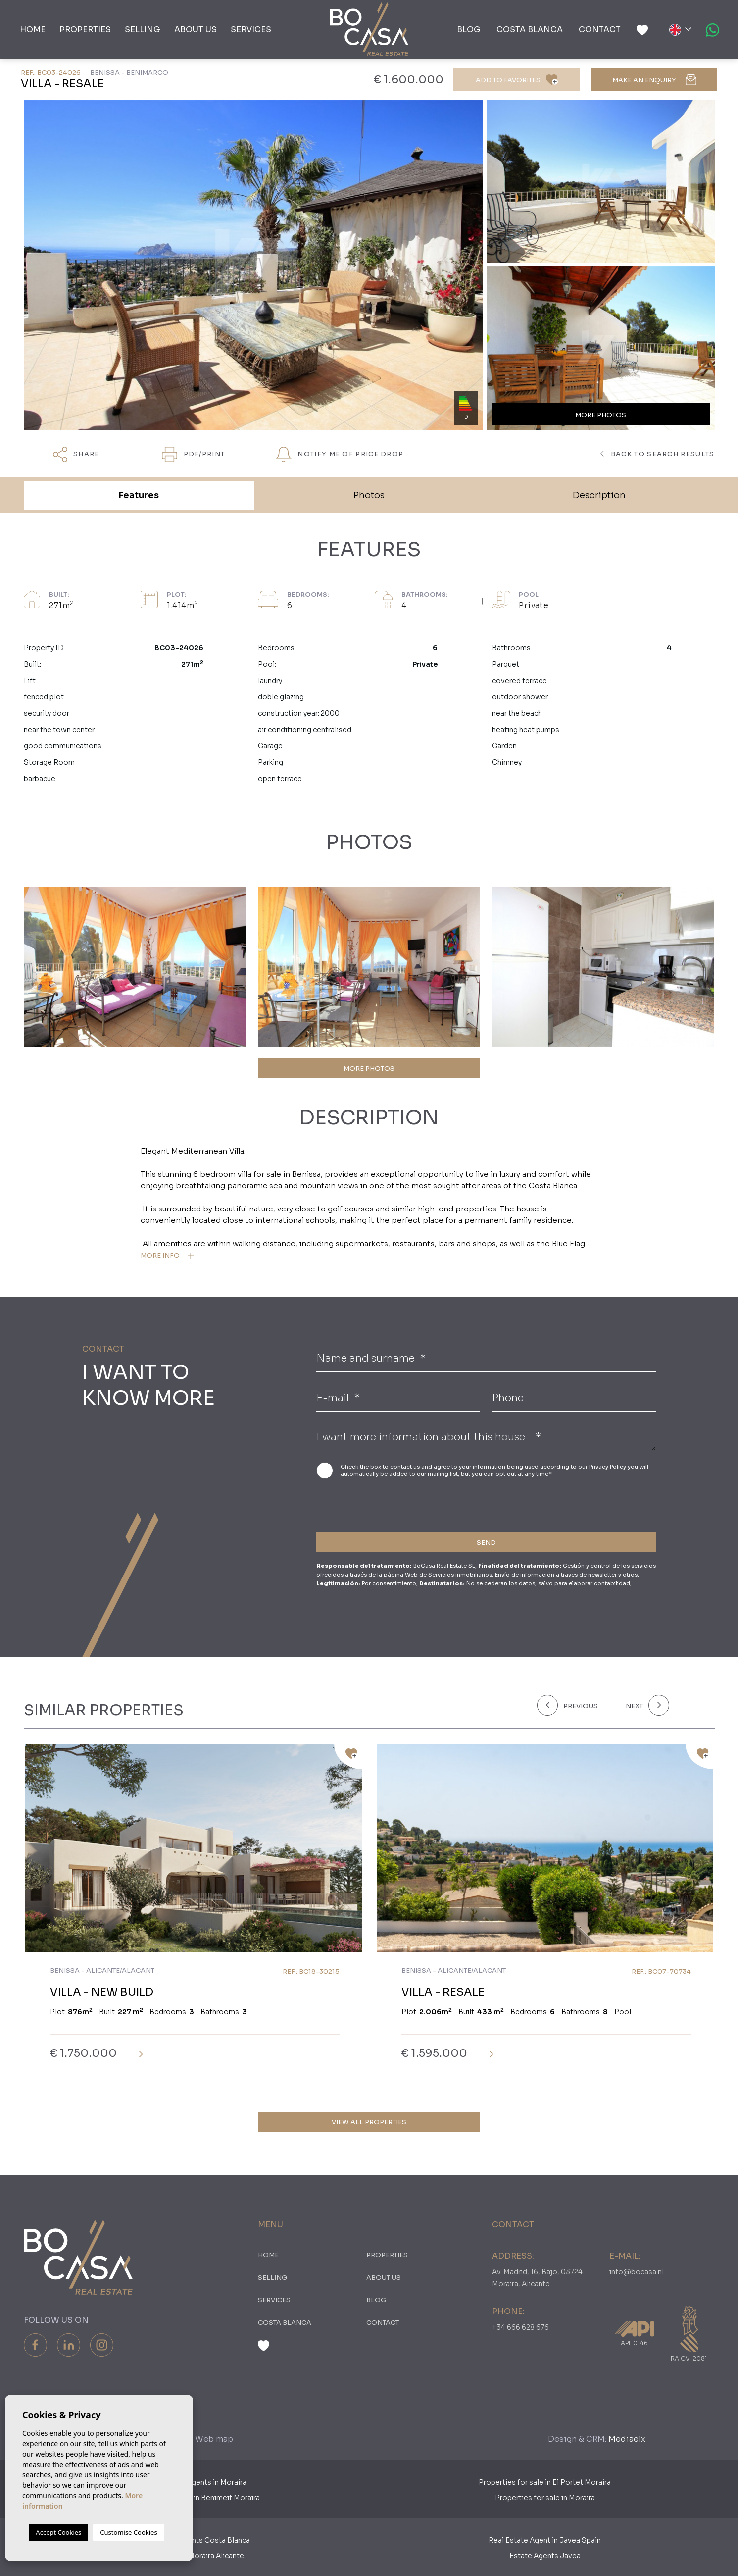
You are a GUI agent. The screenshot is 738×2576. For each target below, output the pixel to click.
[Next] (645, 1705)
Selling (142, 29)
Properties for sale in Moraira (545, 2497)
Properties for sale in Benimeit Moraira (193, 2497)
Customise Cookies (128, 2532)
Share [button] (76, 455)
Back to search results (657, 454)
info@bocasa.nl (636, 2271)
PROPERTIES (85, 29)
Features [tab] (138, 495)
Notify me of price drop (339, 455)
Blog (469, 29)
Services (251, 29)
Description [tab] (599, 495)
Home (33, 29)
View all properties (369, 2122)
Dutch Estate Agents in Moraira (193, 2482)
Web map (214, 2439)
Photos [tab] (369, 495)
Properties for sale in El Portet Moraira (545, 2482)
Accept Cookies (58, 2532)
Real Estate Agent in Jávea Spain (545, 2540)
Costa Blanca (529, 29)
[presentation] (369, 1503)
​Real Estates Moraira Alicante (193, 2555)
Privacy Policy (608, 1466)
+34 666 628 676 (520, 2327)
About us (195, 29)
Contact (600, 29)
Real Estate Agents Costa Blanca (193, 2540)
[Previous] (575, 1705)
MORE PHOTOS (369, 1068)
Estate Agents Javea (545, 2555)
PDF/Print (193, 455)
